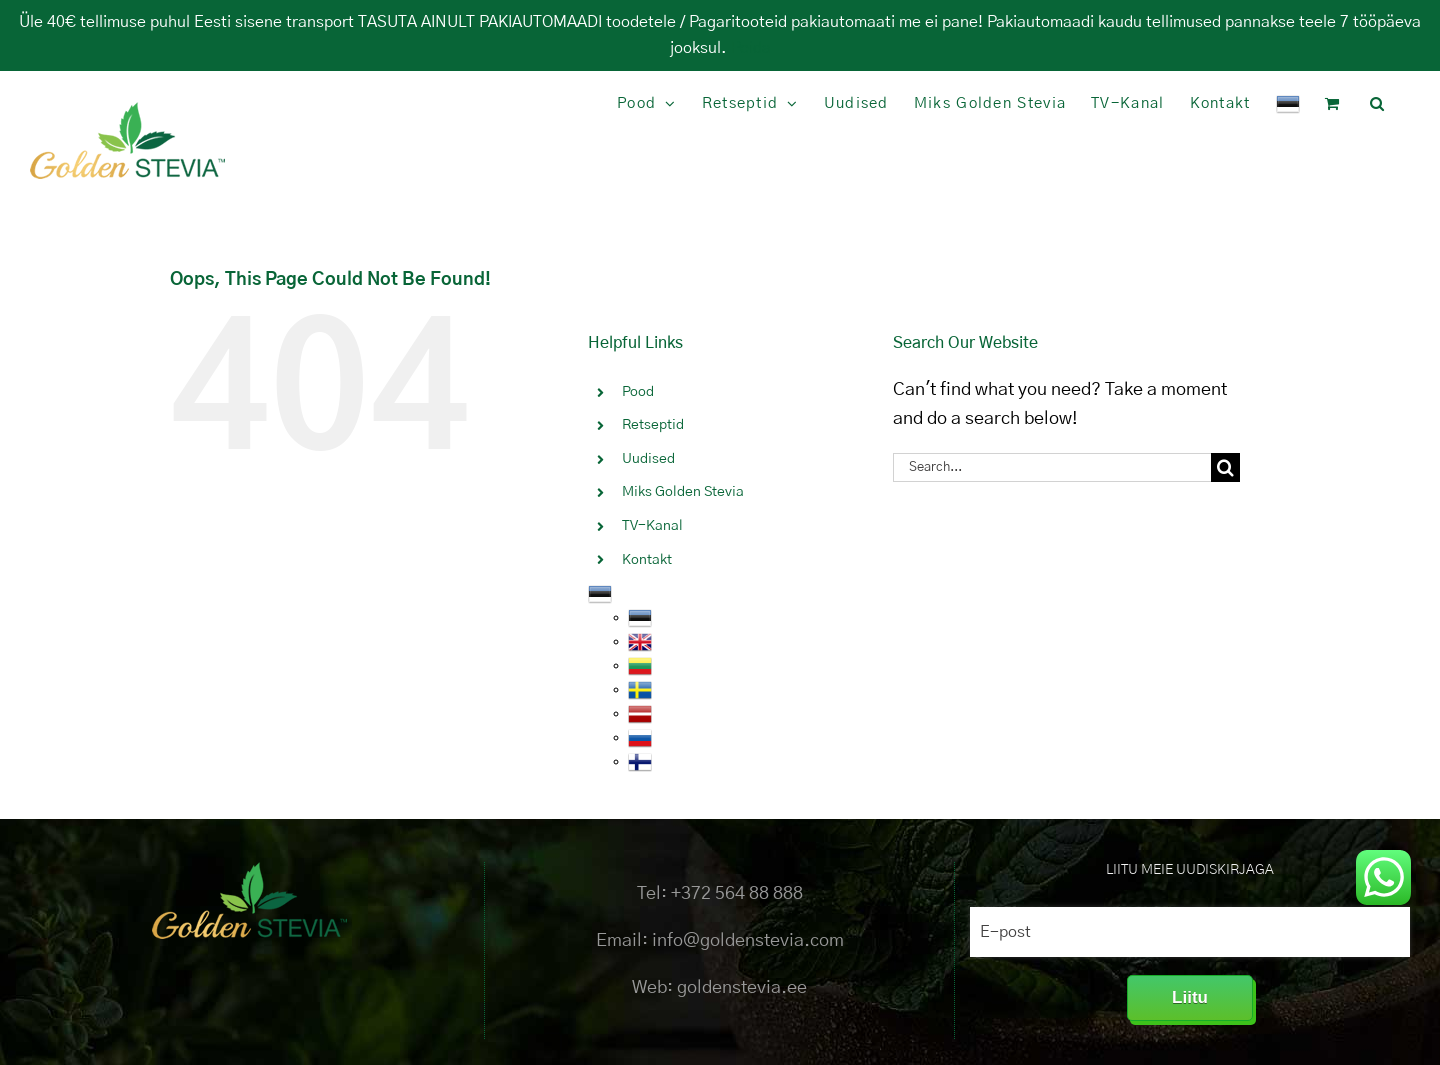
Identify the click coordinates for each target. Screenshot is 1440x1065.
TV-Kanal (652, 526)
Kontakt (647, 560)
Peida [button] (751, 48)
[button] (1377, 103)
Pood (638, 392)
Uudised (648, 459)
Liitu (1190, 997)
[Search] (1225, 467)
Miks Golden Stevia (683, 492)
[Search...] (1052, 467)
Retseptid (653, 425)
